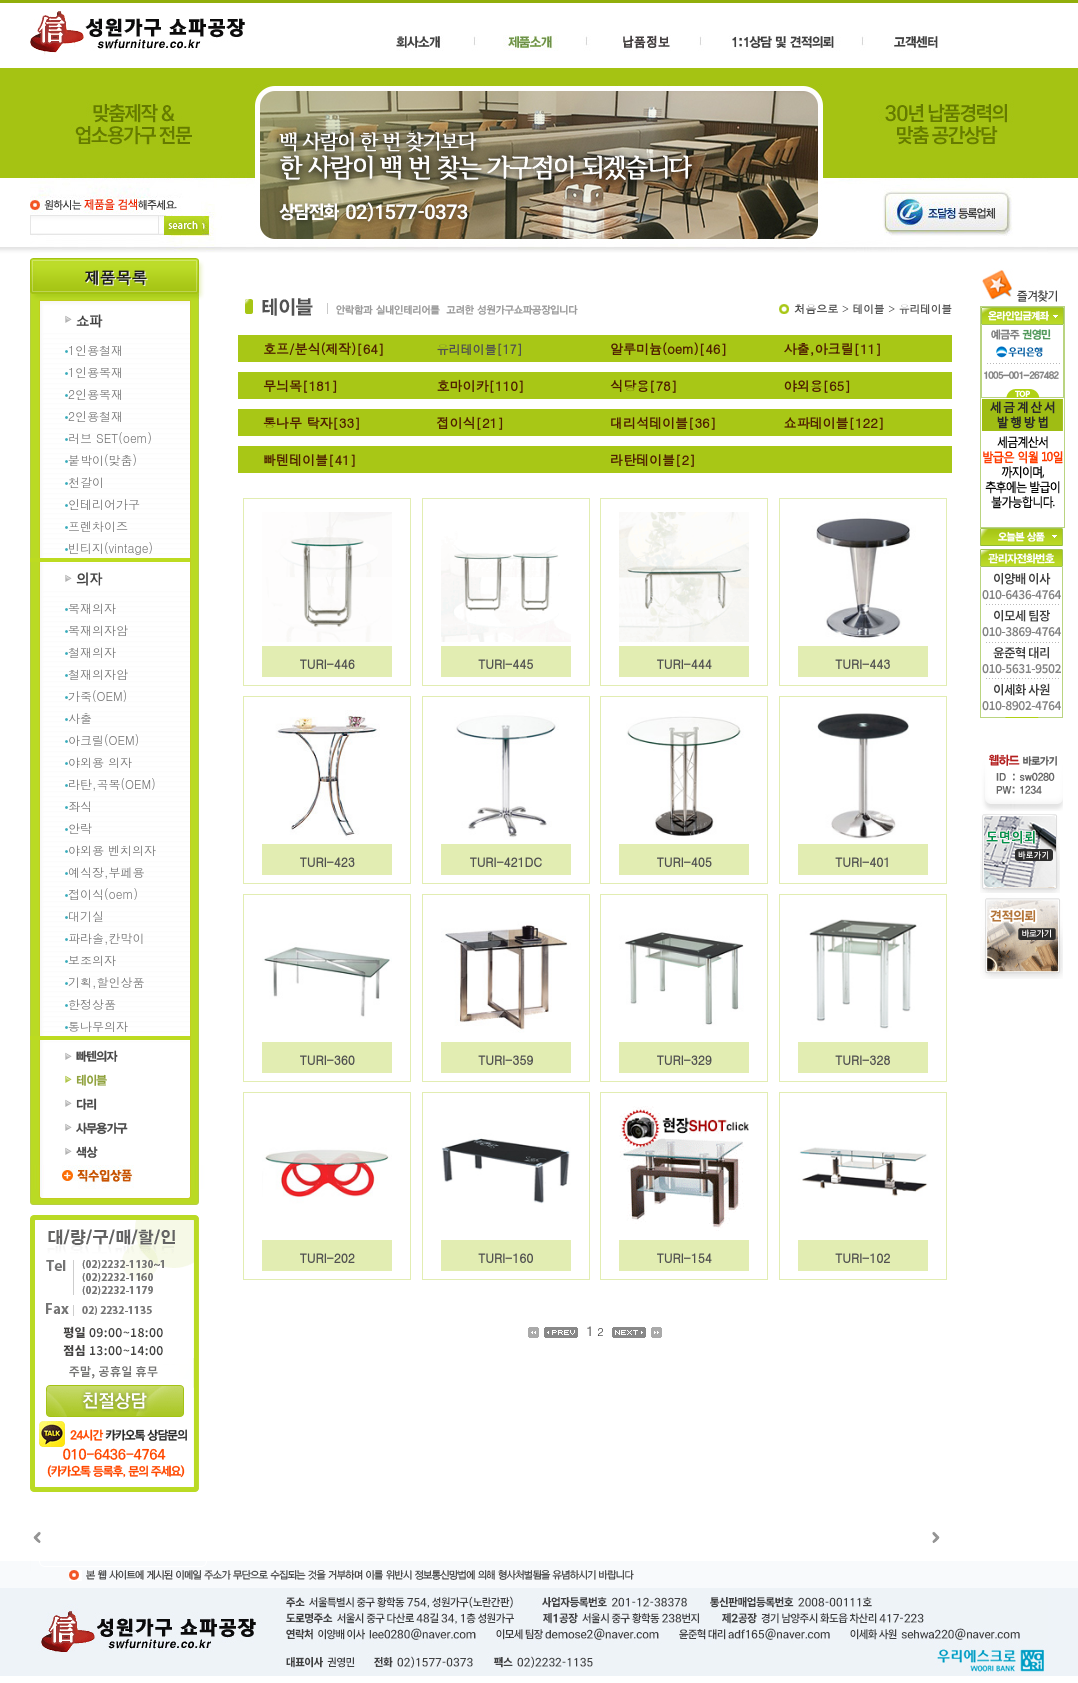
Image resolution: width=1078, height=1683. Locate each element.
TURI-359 (505, 1059)
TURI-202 (327, 1257)
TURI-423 (327, 861)
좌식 (80, 805)
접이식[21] (470, 422)
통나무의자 (98, 1025)
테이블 (869, 308)
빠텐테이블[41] (309, 459)
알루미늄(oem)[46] (668, 348)
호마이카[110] (481, 385)
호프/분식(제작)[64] (323, 348)
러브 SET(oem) (110, 437)
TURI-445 (505, 663)
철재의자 (92, 651)
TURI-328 (862, 1059)
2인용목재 (95, 393)
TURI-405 (684, 861)
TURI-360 (327, 1059)
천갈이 (86, 481)
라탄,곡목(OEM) (112, 783)
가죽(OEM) (97, 695)
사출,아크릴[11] (833, 348)
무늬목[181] (300, 385)
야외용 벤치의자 (112, 849)
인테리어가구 (104, 503)
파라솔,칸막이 (106, 937)
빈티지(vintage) (110, 547)
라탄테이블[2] (653, 459)
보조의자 (92, 959)
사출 (80, 717)
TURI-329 (684, 1059)
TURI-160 (505, 1257)
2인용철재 (95, 415)
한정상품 (92, 1003)
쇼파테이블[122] (834, 422)
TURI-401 (862, 861)
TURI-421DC (506, 861)
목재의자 (92, 607)
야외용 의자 (100, 761)
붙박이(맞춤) (102, 459)
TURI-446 (327, 663)
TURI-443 (862, 663)
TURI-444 (684, 663)
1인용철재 (95, 349)
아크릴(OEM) (103, 739)
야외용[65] (817, 385)
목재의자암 (98, 629)
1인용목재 (95, 371)
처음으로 (816, 308)
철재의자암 (98, 673)
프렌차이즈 (98, 525)
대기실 (86, 915)
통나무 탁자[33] (312, 422)
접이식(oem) (103, 893)
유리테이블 (925, 308)
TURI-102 (862, 1257)
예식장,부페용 (106, 871)
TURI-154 (684, 1257)
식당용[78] (643, 385)
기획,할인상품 (106, 981)
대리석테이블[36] (663, 422)
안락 (80, 827)
